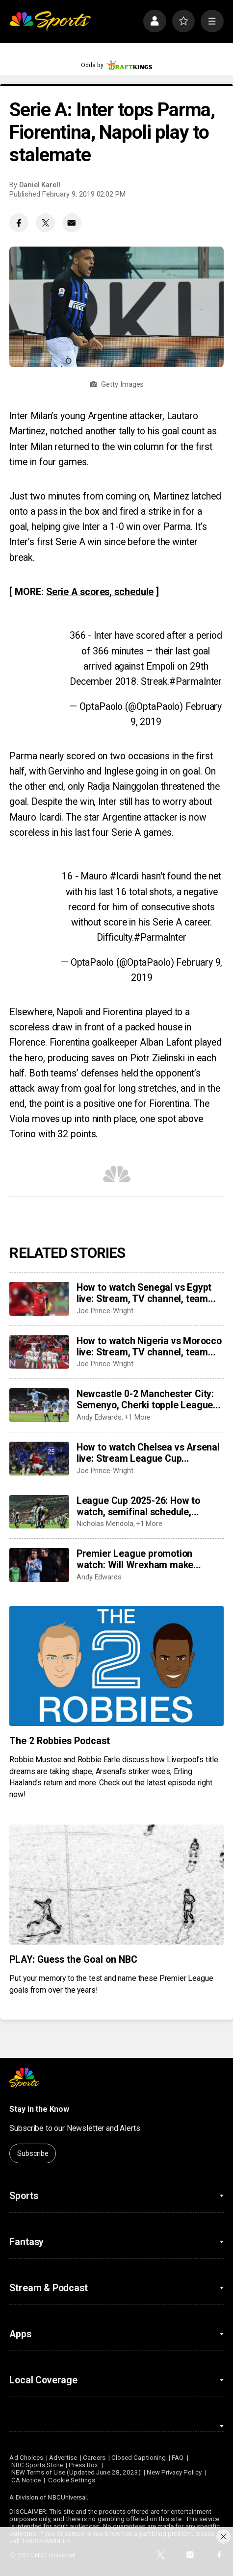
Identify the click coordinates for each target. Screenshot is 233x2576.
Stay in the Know (39, 2109)
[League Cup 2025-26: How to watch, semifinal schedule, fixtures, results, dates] (39, 1512)
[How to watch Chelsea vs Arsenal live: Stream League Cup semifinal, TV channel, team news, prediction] (39, 1459)
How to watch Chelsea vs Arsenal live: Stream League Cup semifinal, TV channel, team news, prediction (148, 1453)
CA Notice (26, 2480)
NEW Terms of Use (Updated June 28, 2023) (76, 2472)
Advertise (63, 2457)
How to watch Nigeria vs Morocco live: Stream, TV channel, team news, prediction (149, 1346)
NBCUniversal (67, 2497)
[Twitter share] (45, 222)
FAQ (177, 2457)
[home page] (50, 21)
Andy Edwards (99, 1417)
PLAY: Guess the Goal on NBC (73, 1959)
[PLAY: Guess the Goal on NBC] (116, 1885)
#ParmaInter (195, 681)
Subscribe (33, 2153)
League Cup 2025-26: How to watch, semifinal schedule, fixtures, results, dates (138, 1506)
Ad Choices (26, 2457)
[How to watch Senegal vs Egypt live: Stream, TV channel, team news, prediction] (39, 1299)
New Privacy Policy (174, 2472)
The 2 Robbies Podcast (59, 1741)
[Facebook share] (18, 222)
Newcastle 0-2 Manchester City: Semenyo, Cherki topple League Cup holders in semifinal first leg (146, 1399)
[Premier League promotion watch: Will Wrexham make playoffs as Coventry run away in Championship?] (39, 1565)
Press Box (84, 2465)
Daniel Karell (39, 184)
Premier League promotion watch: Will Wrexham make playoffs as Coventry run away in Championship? (147, 1559)
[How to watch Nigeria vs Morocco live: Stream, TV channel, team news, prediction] (39, 1352)
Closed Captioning (138, 2457)
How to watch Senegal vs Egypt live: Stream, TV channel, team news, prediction (144, 1293)
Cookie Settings (71, 2480)
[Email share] (71, 222)
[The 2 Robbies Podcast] (116, 1666)
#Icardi (124, 876)
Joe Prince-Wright (105, 1310)
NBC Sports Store (37, 2465)
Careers (94, 2457)
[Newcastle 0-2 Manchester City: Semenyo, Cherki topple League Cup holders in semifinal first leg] (39, 1405)
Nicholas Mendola (105, 1523)
